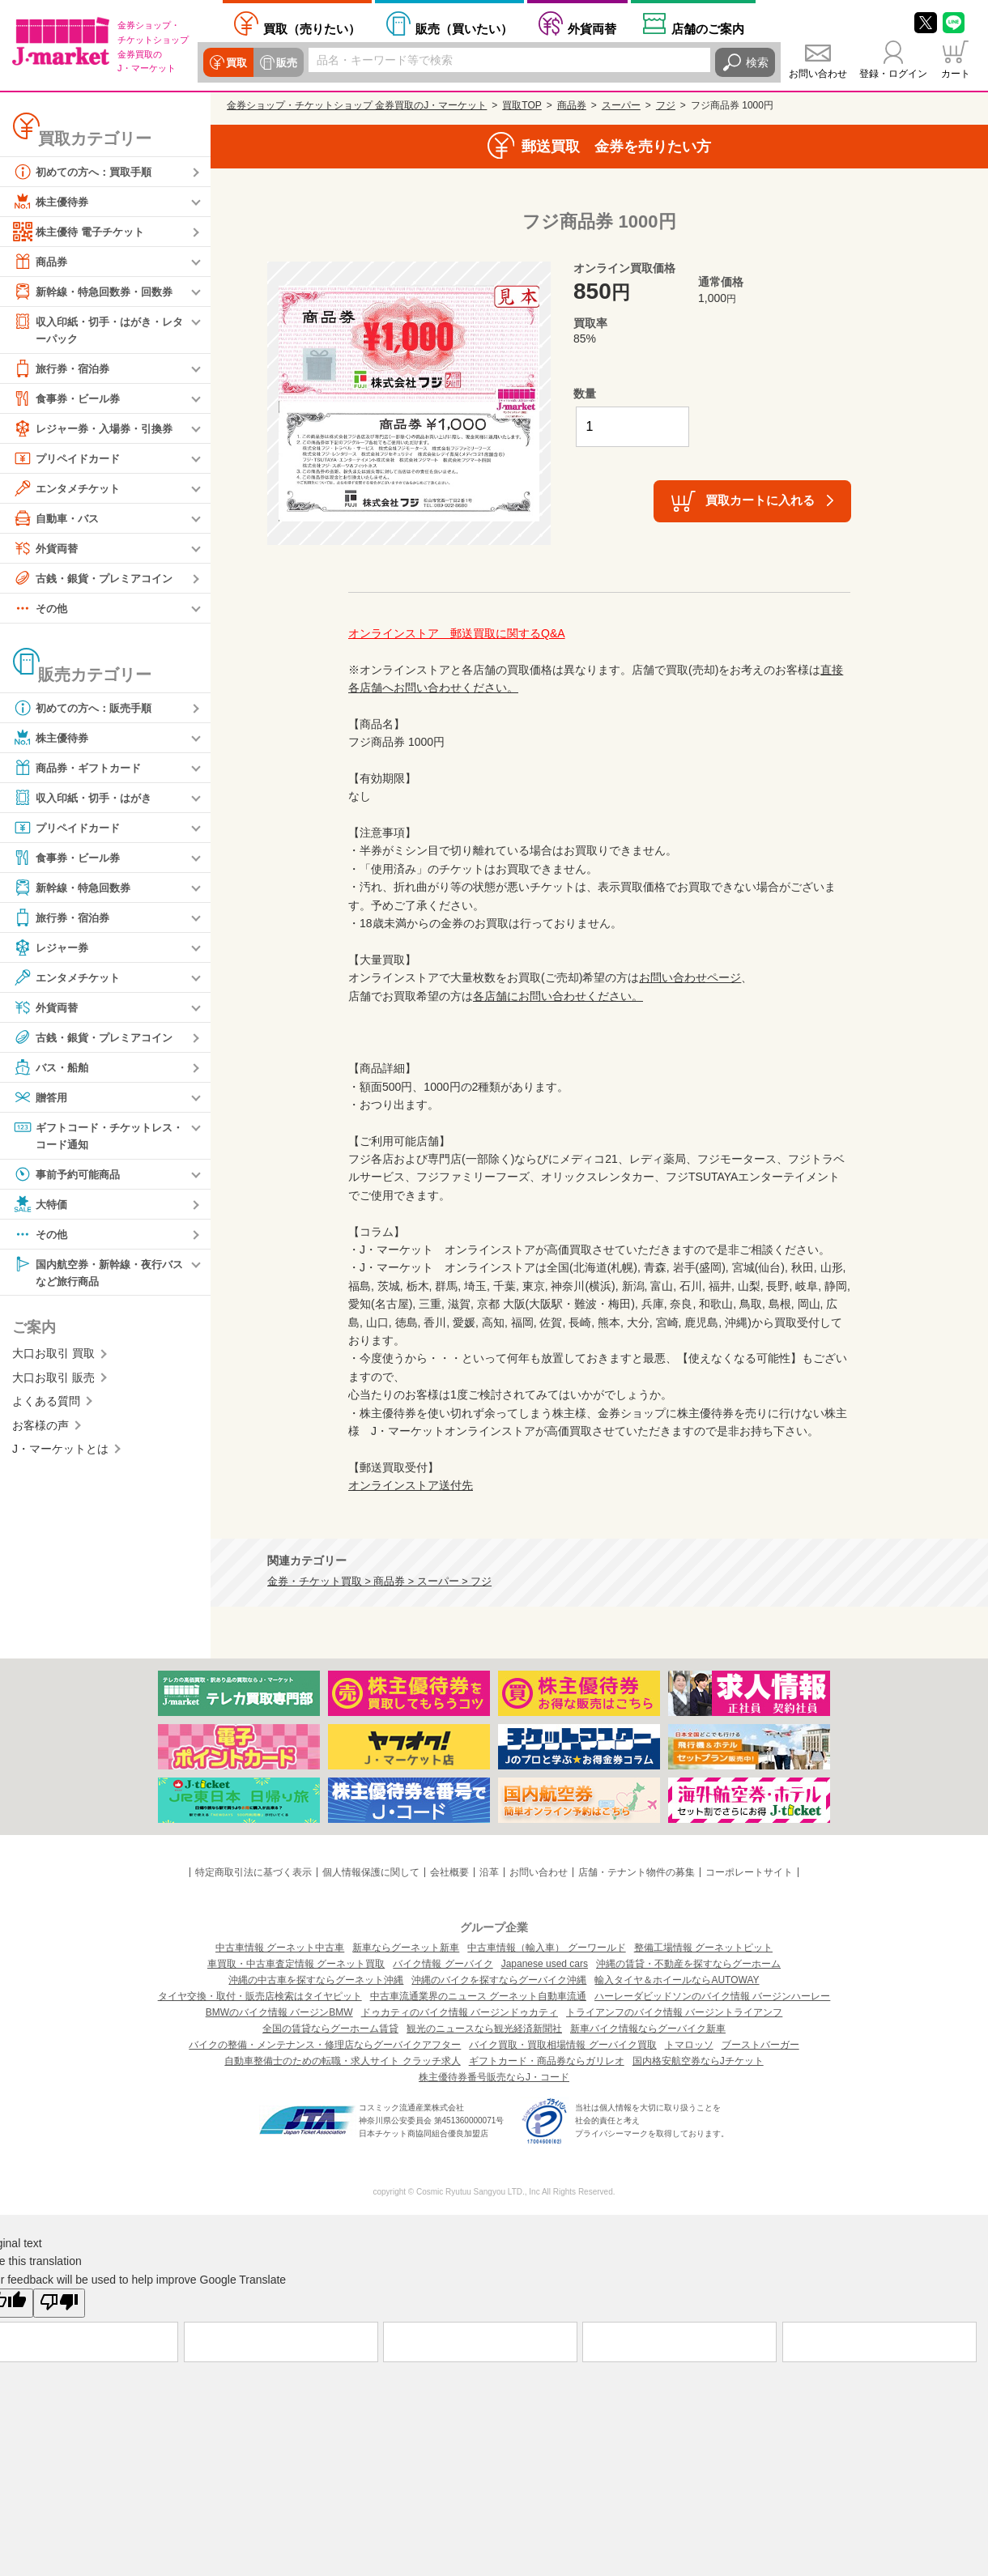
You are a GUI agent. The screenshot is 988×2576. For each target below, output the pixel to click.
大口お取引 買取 (53, 1357)
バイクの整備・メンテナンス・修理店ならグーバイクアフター (325, 2044)
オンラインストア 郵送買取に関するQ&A (456, 633)
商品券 (41, 261)
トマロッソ (689, 2044)
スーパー (621, 105)
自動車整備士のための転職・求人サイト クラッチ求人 (342, 2061)
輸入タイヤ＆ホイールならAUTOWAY (676, 1980)
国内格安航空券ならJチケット (698, 2061)
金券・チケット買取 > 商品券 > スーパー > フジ (379, 1581)
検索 (757, 62)
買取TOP (521, 105)
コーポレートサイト (749, 1872)
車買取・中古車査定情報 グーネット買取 (296, 1963)
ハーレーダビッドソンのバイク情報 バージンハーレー (712, 1996)
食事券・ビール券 (69, 399)
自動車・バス (58, 519)
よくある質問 (46, 1405)
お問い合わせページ (690, 977)
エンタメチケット (69, 489)
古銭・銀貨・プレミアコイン (98, 579)
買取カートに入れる (760, 500)
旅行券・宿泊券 (64, 369)
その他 (41, 609)
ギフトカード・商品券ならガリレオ (546, 2061)
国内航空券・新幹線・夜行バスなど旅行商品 (98, 1274)
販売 (284, 62)
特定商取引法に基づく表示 (253, 1872)
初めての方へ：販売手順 (86, 708)
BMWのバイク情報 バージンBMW (279, 2012)
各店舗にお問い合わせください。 (558, 996)
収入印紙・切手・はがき (86, 798)
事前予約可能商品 (69, 1176)
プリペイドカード (69, 459)
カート (955, 73)
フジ (665, 105)
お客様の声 (40, 1428)
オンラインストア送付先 (410, 1485)
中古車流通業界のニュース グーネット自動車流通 (478, 1996)
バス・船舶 (52, 1068)
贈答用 (41, 1098)
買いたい (464, 29)
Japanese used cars (544, 1963)
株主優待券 (52, 201)
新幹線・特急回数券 (75, 888)
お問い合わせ (818, 73)
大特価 (41, 1206)
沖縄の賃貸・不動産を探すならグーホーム (688, 1963)
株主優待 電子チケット (82, 231)
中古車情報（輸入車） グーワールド (546, 1947)
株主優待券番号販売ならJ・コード (494, 2077)
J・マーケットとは (60, 1452)
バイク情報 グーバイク (442, 1963)
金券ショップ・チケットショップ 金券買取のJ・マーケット (357, 105)
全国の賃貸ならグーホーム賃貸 (330, 2028)
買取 (235, 62)
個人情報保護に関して (370, 1872)
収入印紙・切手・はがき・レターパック (98, 329)
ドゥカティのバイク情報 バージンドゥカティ (459, 2012)
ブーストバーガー (760, 2044)
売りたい (311, 29)
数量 (584, 393)
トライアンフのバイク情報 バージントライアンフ (674, 2012)
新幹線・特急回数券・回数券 (98, 291)
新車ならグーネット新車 (405, 1947)
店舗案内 (707, 29)
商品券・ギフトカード (81, 768)
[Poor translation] (59, 2303)
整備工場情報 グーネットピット (703, 1947)
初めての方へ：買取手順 (86, 171)
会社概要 (449, 1872)
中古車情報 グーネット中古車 (279, 1947)
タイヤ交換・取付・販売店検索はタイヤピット (260, 1996)
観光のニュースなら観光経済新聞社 (484, 2028)
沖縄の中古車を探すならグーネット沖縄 (315, 1980)
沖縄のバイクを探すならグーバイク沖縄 (498, 1980)
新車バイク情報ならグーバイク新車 (648, 2028)
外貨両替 (592, 29)
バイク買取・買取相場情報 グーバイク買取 (562, 2044)
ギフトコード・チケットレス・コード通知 (92, 1135)
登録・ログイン (893, 73)
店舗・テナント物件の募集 (636, 1872)
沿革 (489, 1872)
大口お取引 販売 (53, 1381)
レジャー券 (52, 948)
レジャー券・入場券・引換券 (98, 429)
